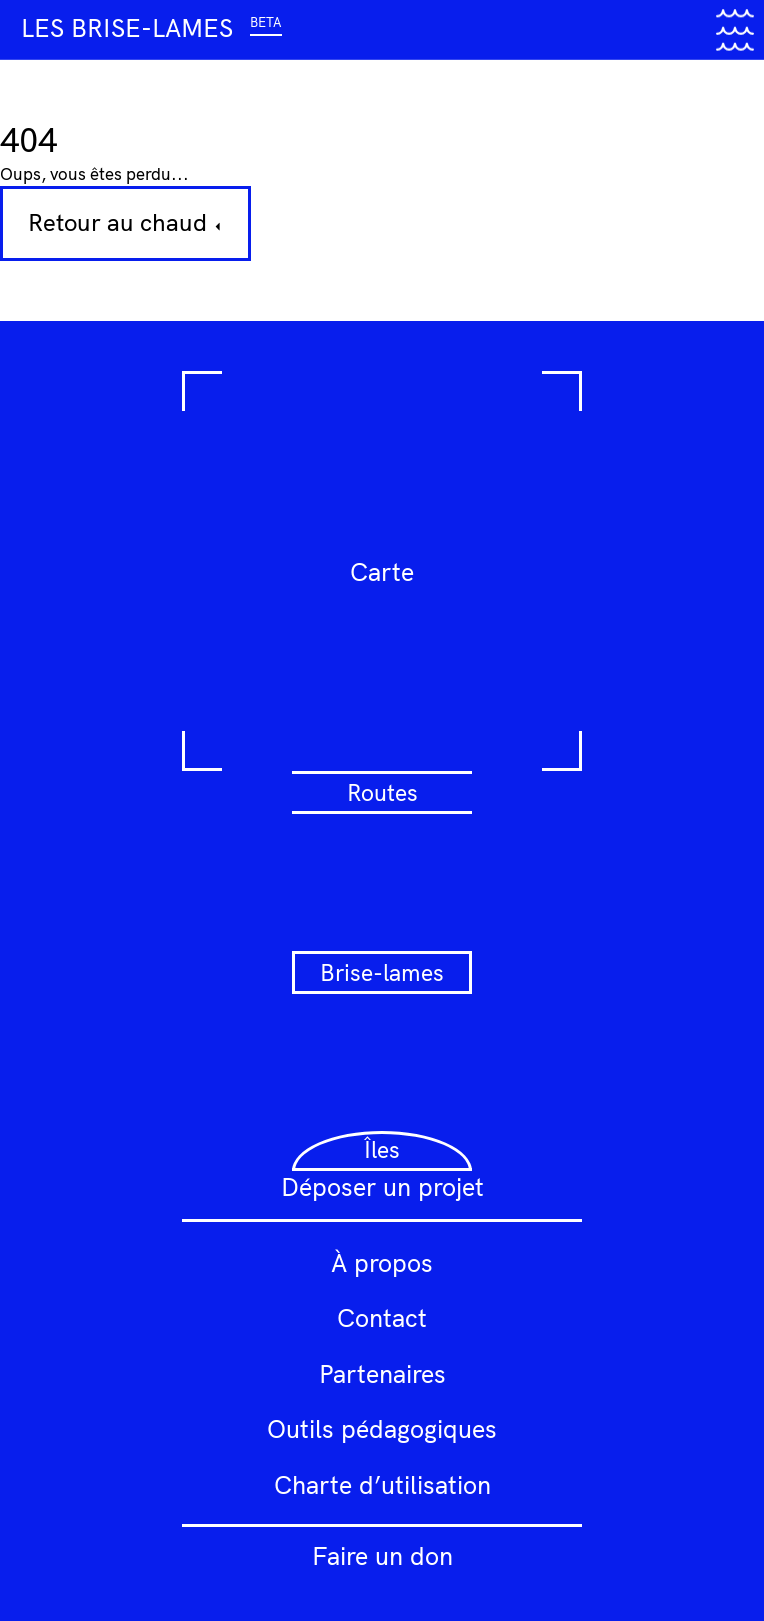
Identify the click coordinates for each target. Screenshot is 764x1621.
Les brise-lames (151, 27)
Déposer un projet (382, 1186)
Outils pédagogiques (382, 1428)
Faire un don (382, 1555)
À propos (382, 1262)
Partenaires (382, 1373)
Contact (382, 1317)
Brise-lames (382, 972)
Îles (382, 1149)
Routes (382, 792)
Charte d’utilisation (382, 1484)
